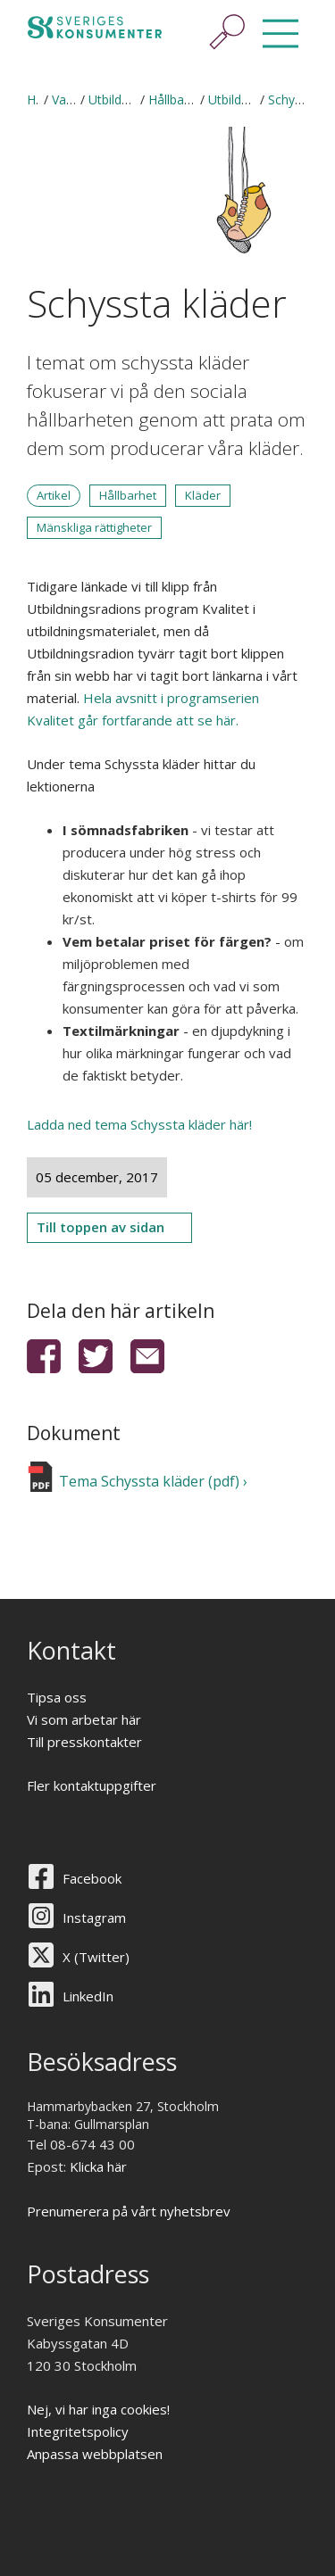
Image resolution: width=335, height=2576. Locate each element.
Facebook (92, 1878)
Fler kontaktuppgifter (91, 1785)
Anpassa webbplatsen (95, 2454)
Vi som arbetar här (84, 1719)
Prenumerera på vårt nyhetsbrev (128, 2211)
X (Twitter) (96, 1957)
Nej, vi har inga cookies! (98, 2409)
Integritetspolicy (78, 2431)
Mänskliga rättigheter (94, 527)
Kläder (203, 495)
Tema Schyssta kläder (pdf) (149, 1481)
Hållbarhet (127, 495)
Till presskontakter (84, 1742)
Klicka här (98, 2166)
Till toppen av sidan (100, 1227)
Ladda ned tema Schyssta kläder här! (139, 1124)
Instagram (94, 1917)
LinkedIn (88, 1996)
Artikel (54, 495)
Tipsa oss (57, 1697)
